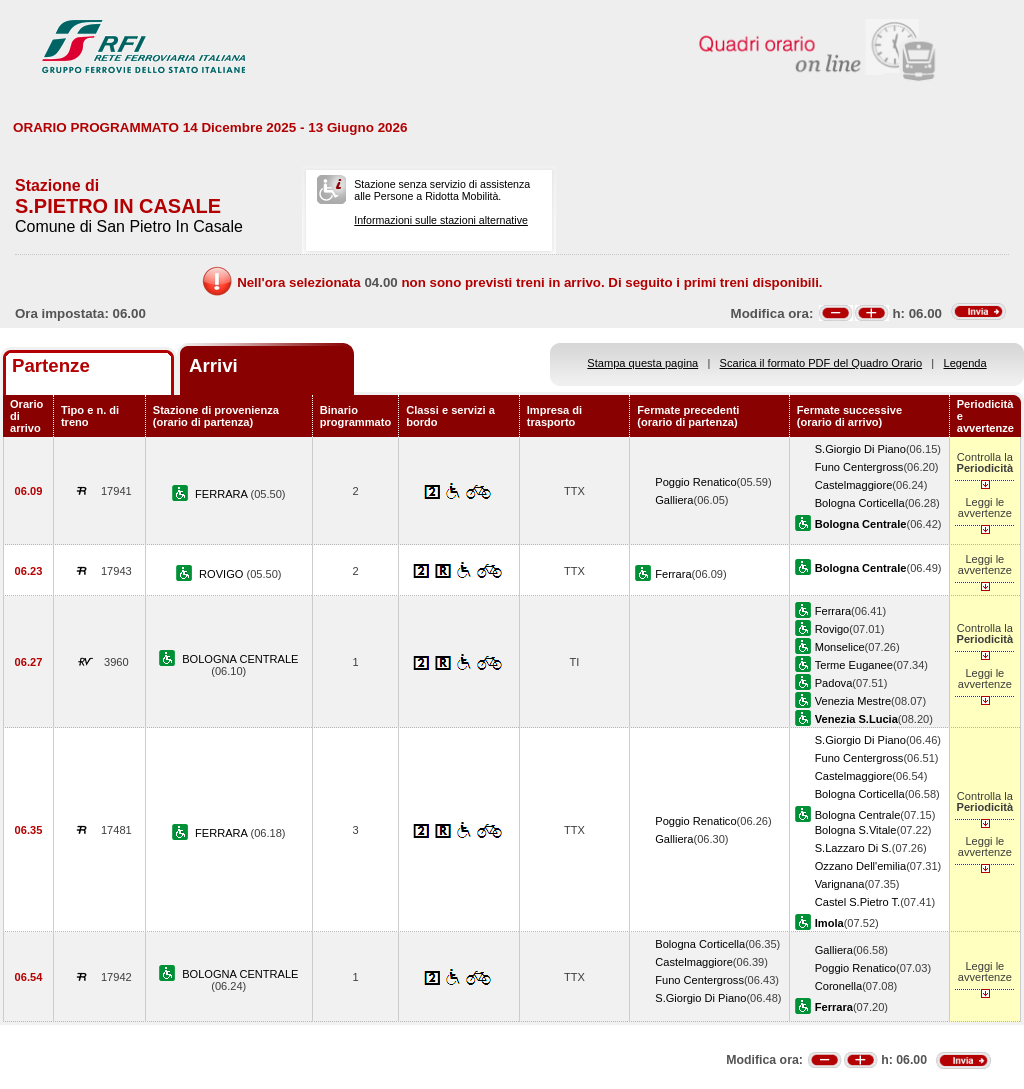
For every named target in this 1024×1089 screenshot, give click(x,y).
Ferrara (673, 574)
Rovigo (832, 629)
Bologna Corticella (860, 503)
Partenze (51, 365)
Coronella (838, 986)
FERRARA (222, 494)
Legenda (965, 363)
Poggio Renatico (695, 482)
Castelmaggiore (854, 485)
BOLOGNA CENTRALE (240, 659)
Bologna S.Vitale (856, 830)
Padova (834, 683)
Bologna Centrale (858, 815)
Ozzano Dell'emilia (860, 866)
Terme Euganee (854, 665)
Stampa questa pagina (642, 363)
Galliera (674, 500)
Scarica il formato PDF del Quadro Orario (821, 363)
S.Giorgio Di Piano (860, 449)
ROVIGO (222, 574)
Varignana (840, 884)
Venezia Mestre (853, 701)
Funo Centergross (859, 467)
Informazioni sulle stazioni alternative (441, 220)
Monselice (840, 647)
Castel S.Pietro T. (857, 902)
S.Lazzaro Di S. (853, 848)
